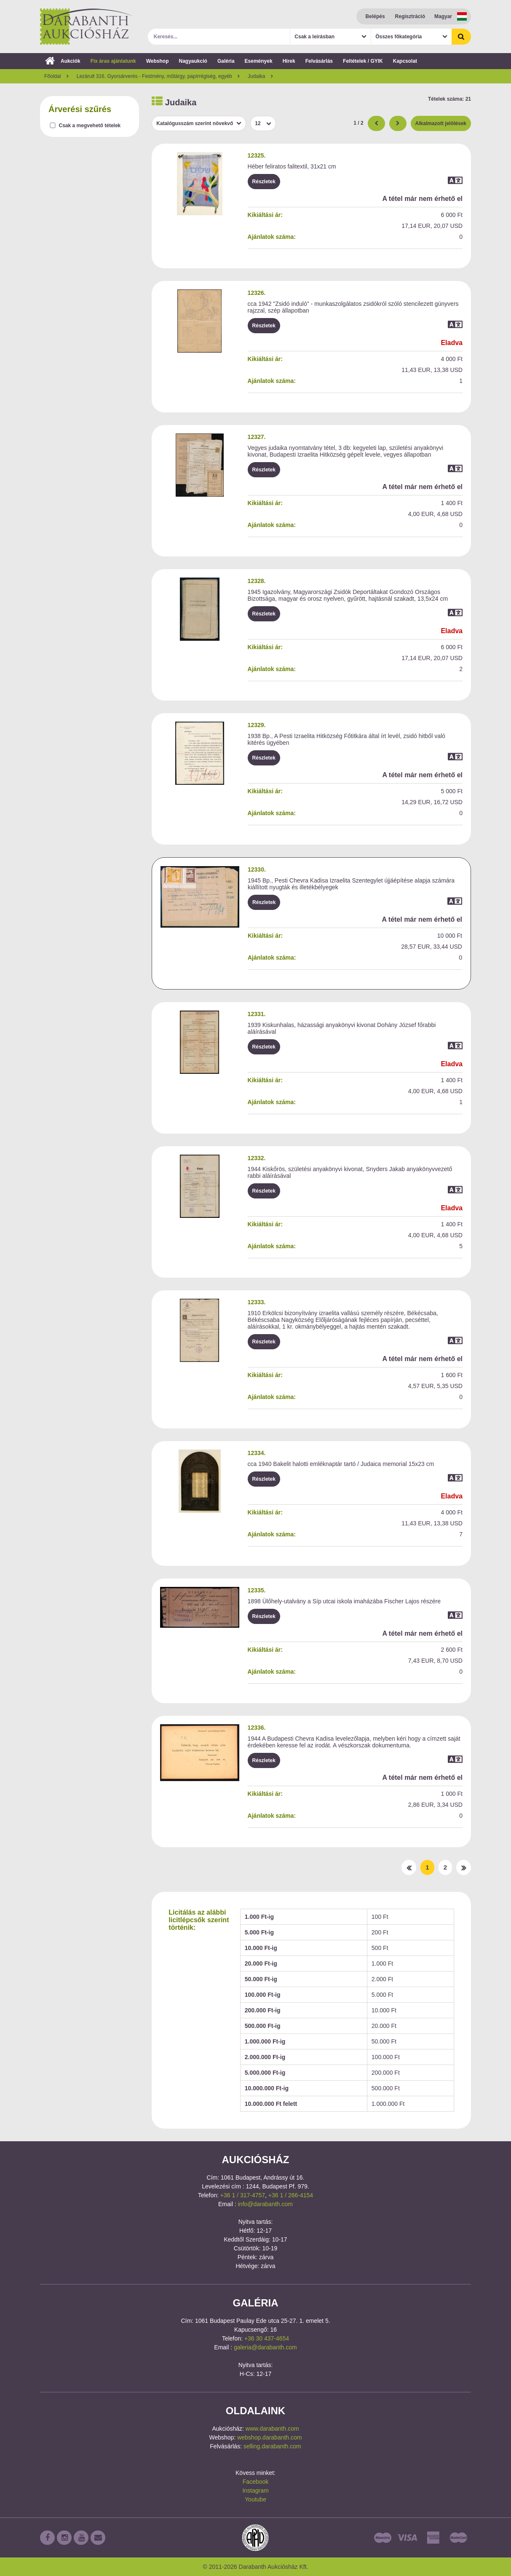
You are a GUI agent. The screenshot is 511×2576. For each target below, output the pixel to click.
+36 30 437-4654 (266, 2338)
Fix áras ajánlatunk (113, 61)
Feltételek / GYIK (363, 61)
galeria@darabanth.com (265, 2347)
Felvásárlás (319, 61)
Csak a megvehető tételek (90, 125)
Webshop (157, 61)
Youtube (255, 2499)
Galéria (226, 61)
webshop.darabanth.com (269, 2437)
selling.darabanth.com (272, 2446)
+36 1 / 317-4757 (242, 2195)
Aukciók (62, 61)
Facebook (255, 2481)
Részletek (264, 182)
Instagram (255, 2490)
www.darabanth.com (272, 2428)
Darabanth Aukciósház (86, 26)
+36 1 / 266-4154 (290, 2195)
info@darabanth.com (265, 2204)
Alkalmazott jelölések (440, 123)
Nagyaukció (193, 61)
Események (259, 61)
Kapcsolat (405, 61)
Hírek (289, 61)
